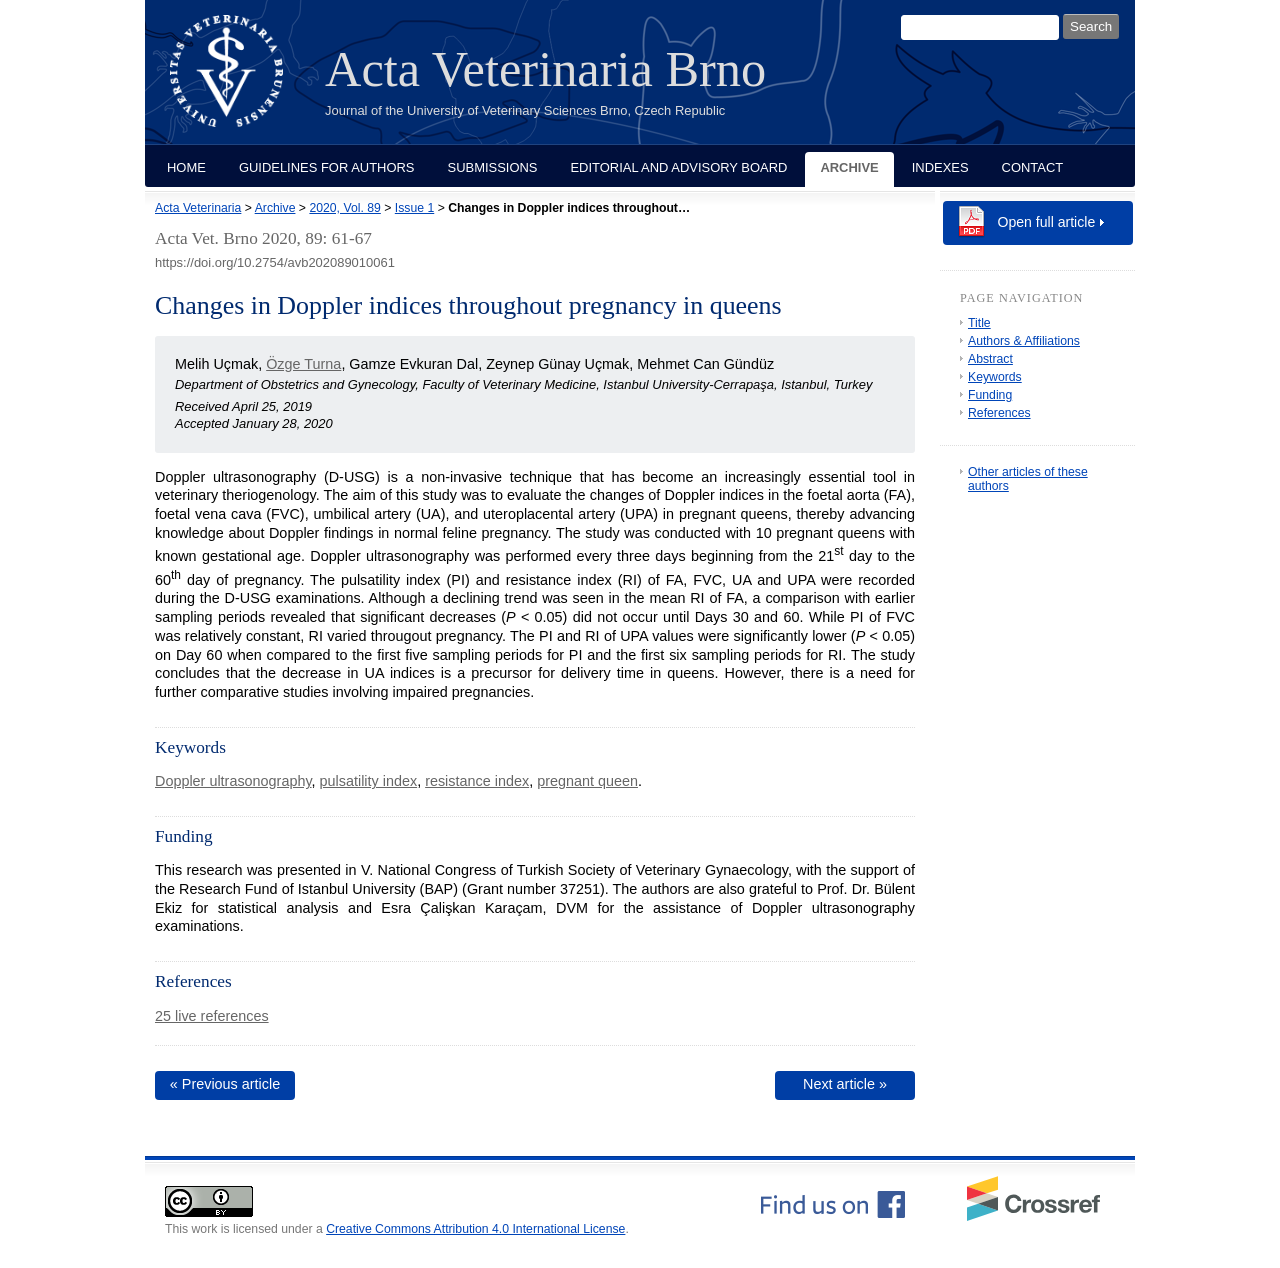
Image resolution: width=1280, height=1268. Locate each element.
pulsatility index (369, 781)
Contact (1033, 167)
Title (979, 323)
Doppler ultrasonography (233, 781)
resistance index (477, 781)
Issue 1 (414, 208)
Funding (990, 395)
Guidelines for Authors (327, 167)
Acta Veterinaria (198, 208)
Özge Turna (303, 364)
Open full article (1047, 222)
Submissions (493, 167)
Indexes (940, 167)
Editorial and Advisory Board (678, 167)
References (999, 413)
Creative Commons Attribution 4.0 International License (475, 1229)
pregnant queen (587, 781)
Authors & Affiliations (1024, 341)
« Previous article (225, 1084)
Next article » (845, 1084)
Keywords (995, 377)
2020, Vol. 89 (344, 208)
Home (186, 167)
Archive (849, 167)
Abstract (990, 359)
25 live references (212, 1016)
